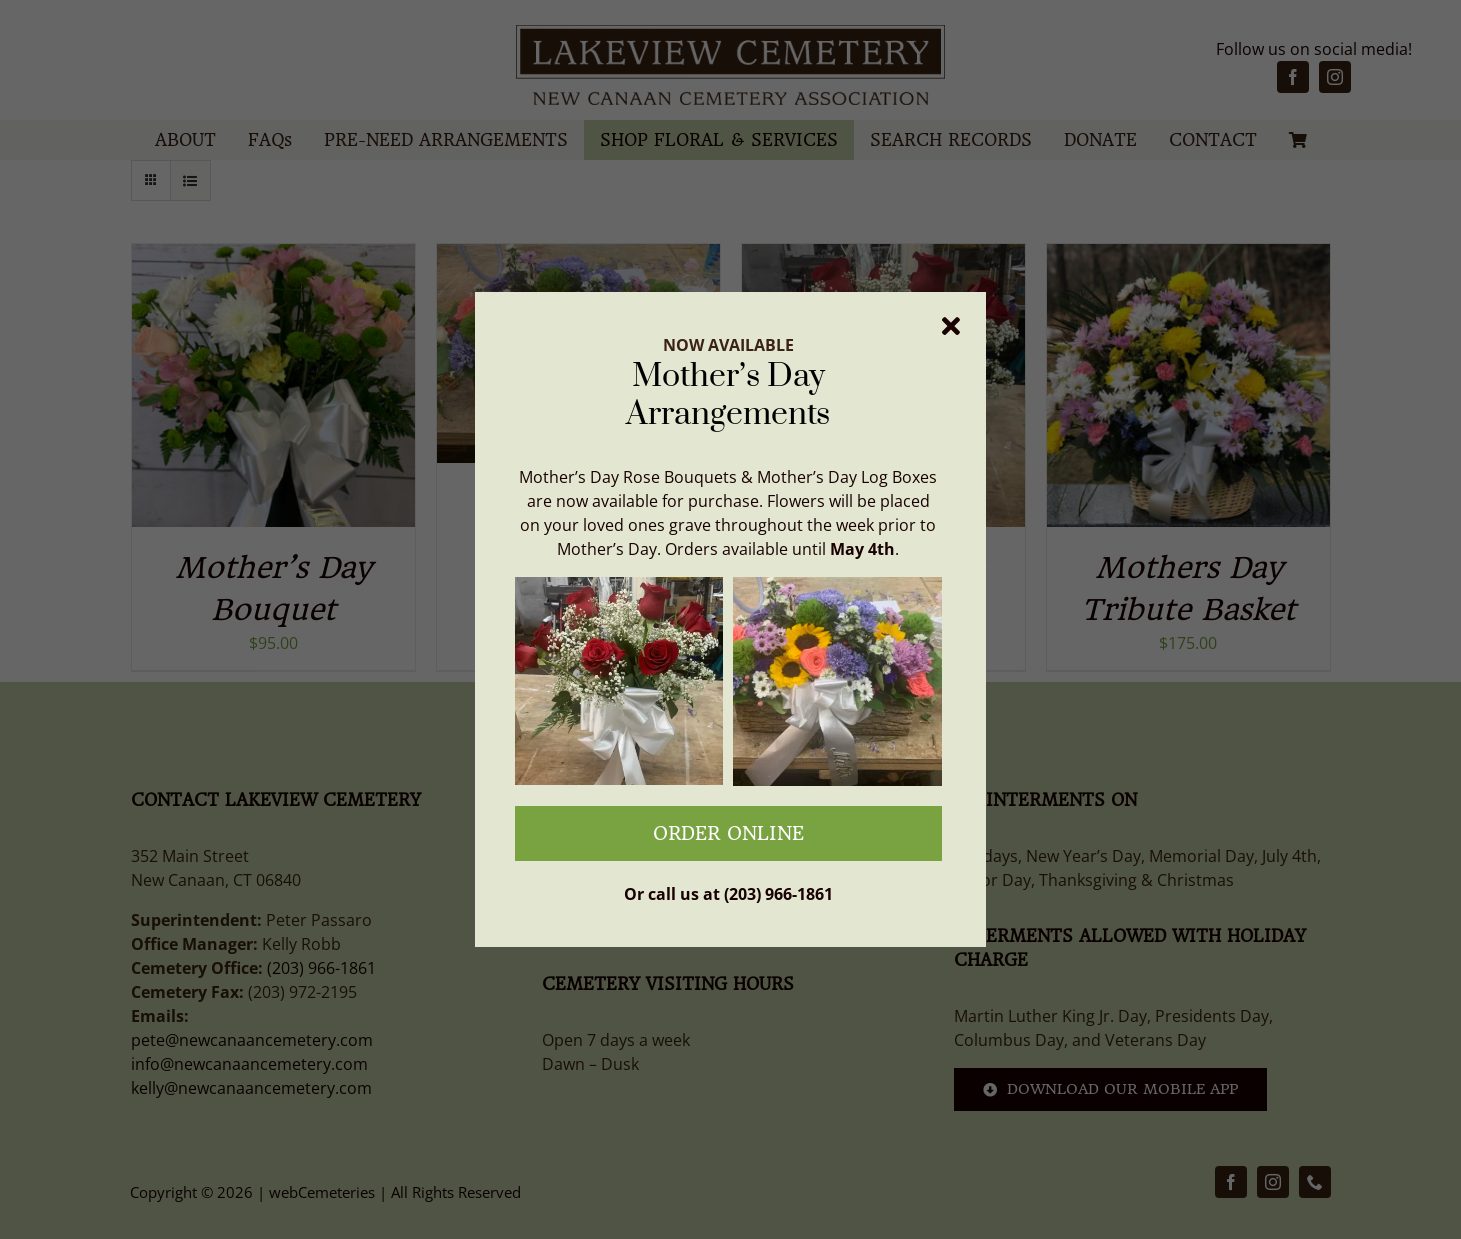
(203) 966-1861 (778, 894)
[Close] (951, 326)
